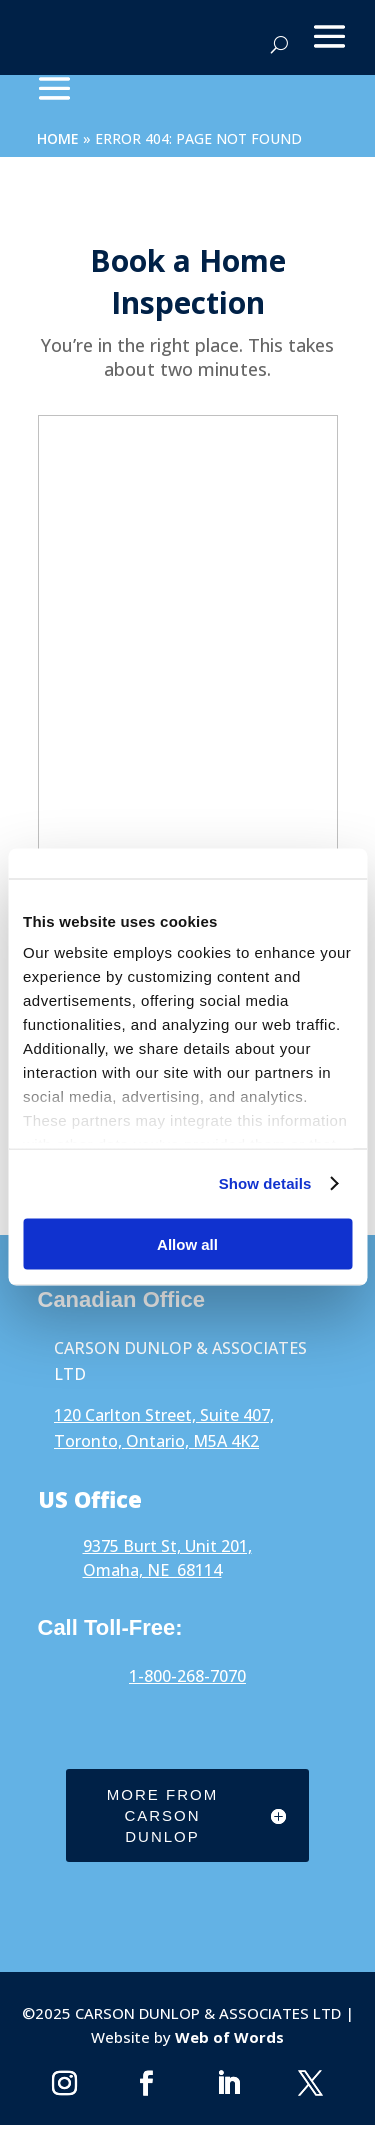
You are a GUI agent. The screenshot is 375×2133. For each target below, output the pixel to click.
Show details (265, 1183)
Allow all (187, 1243)
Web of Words (227, 2037)
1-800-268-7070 (187, 1676)
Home (58, 138)
